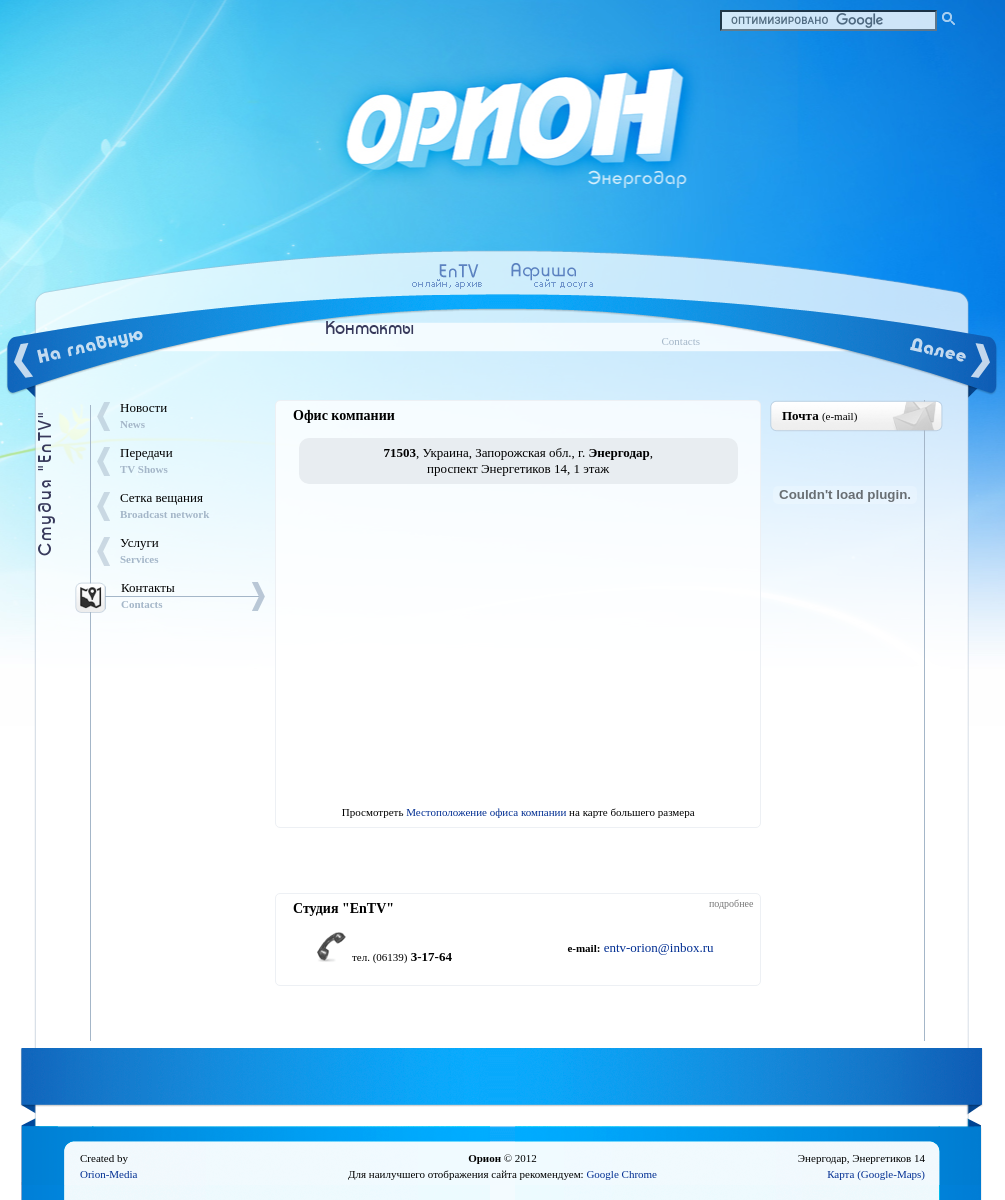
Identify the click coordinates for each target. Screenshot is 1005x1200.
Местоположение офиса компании (486, 812)
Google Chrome (621, 1174)
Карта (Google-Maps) (876, 1174)
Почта (819, 415)
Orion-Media (108, 1174)
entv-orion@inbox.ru (659, 947)
